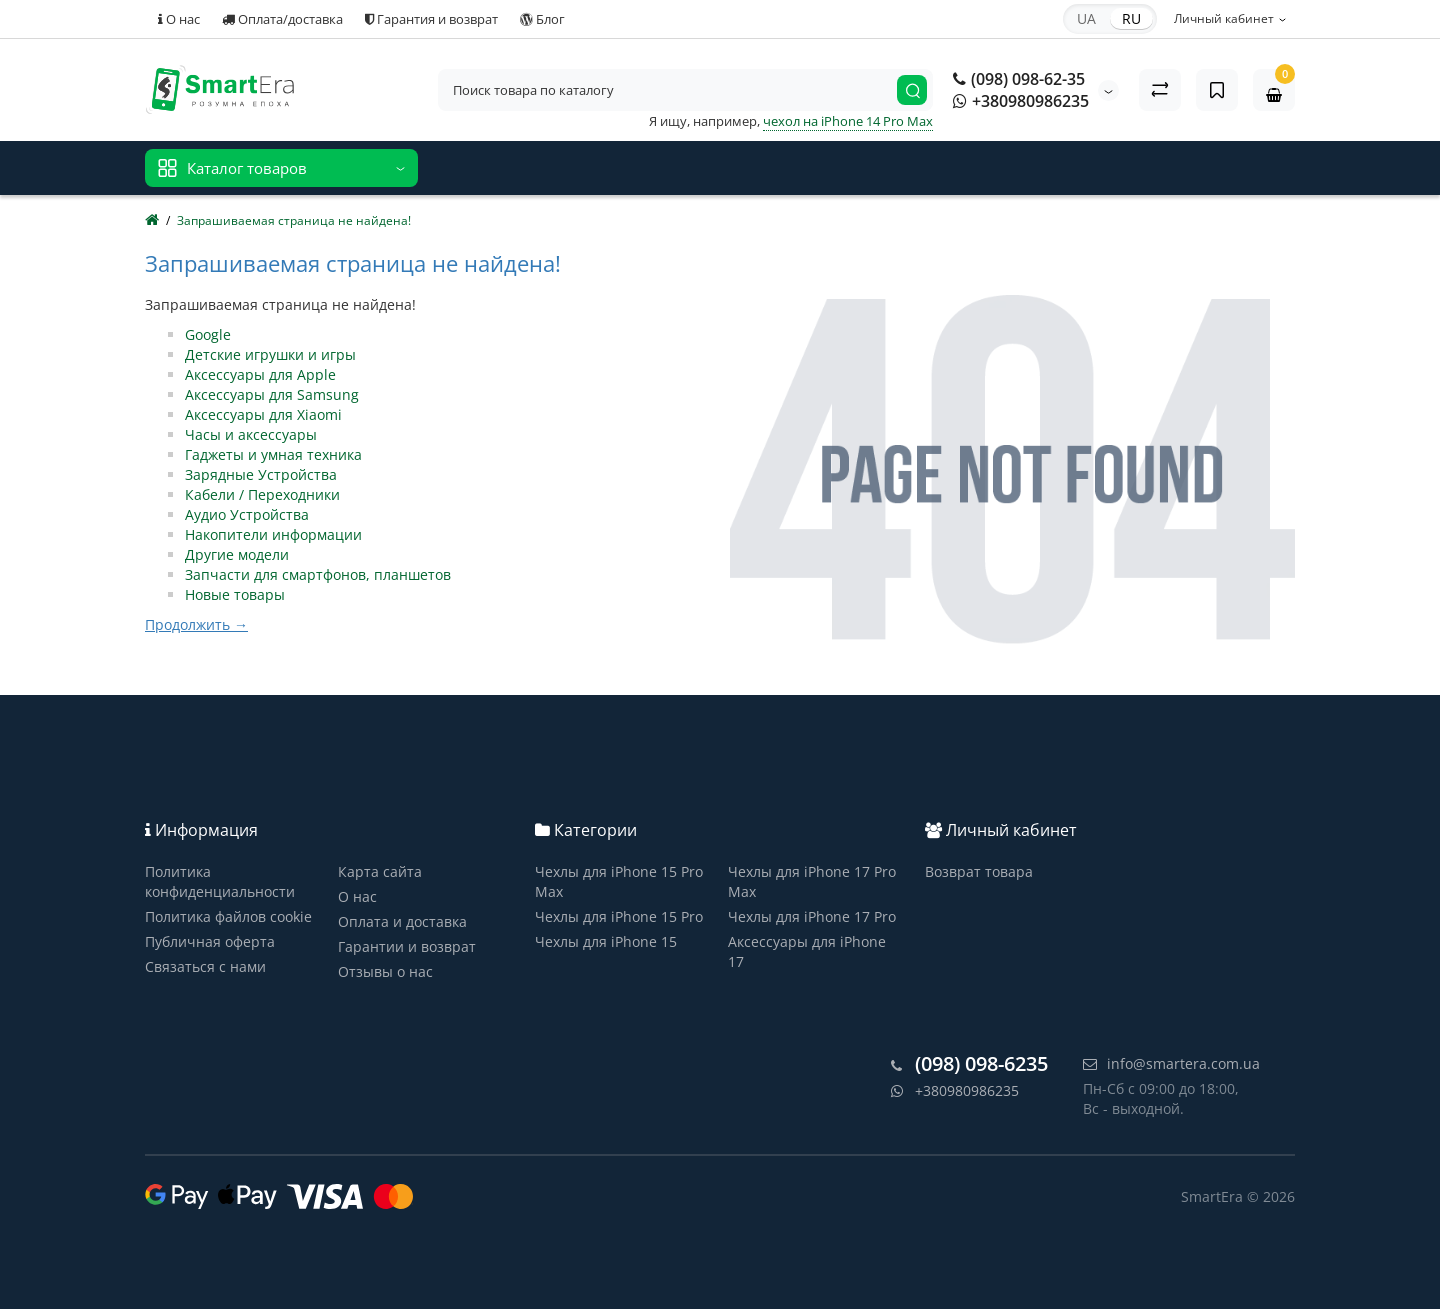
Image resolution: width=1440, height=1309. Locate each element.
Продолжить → (196, 624)
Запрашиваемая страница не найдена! (294, 220)
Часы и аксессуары (251, 434)
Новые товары (235, 594)
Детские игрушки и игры (270, 354)
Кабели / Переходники (262, 494)
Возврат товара (979, 871)
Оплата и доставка (402, 921)
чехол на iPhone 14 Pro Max (848, 121)
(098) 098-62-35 (1019, 79)
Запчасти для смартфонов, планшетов (318, 574)
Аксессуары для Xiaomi (263, 414)
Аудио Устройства (247, 514)
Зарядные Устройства (261, 474)
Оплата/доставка (282, 19)
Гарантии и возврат (407, 946)
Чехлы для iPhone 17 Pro (812, 916)
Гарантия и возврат (431, 19)
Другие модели (237, 554)
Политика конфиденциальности (220, 881)
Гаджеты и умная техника (273, 454)
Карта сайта (380, 871)
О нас (179, 19)
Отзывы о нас (385, 971)
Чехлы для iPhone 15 (606, 941)
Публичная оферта (210, 941)
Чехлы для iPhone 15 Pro (619, 916)
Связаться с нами (205, 966)
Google (208, 334)
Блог (542, 19)
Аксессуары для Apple (260, 374)
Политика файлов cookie (228, 916)
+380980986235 (1021, 101)
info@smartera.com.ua (1171, 1063)
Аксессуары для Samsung (272, 394)
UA (1086, 18)
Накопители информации (273, 534)
